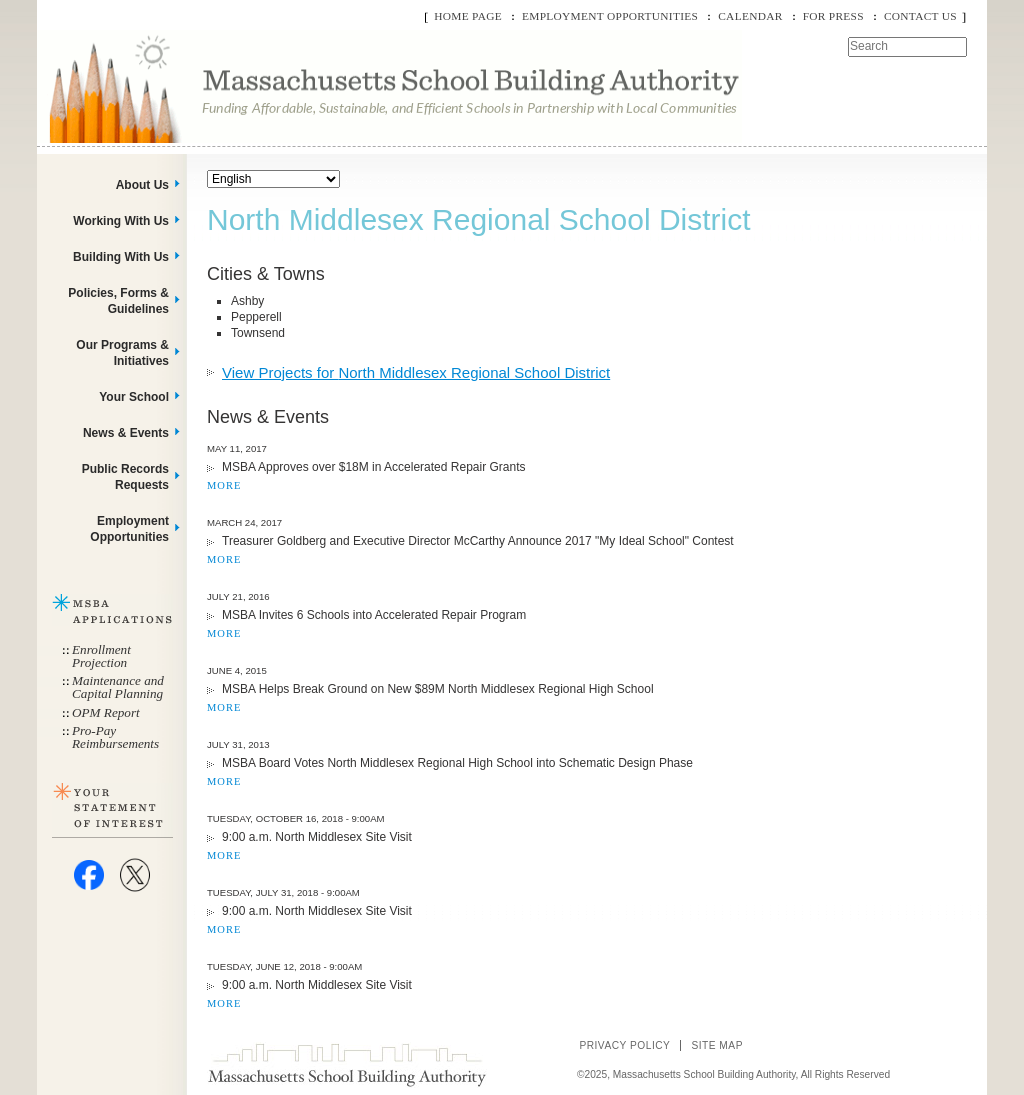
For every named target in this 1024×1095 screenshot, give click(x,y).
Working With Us (121, 221)
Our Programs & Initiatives (122, 353)
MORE (224, 485)
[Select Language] (273, 179)
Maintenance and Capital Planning (118, 687)
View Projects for (416, 372)
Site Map (717, 1045)
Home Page (468, 16)
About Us (142, 185)
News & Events (126, 433)
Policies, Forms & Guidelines (118, 301)
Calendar (750, 16)
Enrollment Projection (101, 656)
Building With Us (121, 257)
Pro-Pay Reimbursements (115, 737)
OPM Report (106, 712)
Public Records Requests (125, 477)
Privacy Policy (624, 1045)
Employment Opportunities (610, 16)
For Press (833, 16)
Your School (134, 397)
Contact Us (920, 16)
